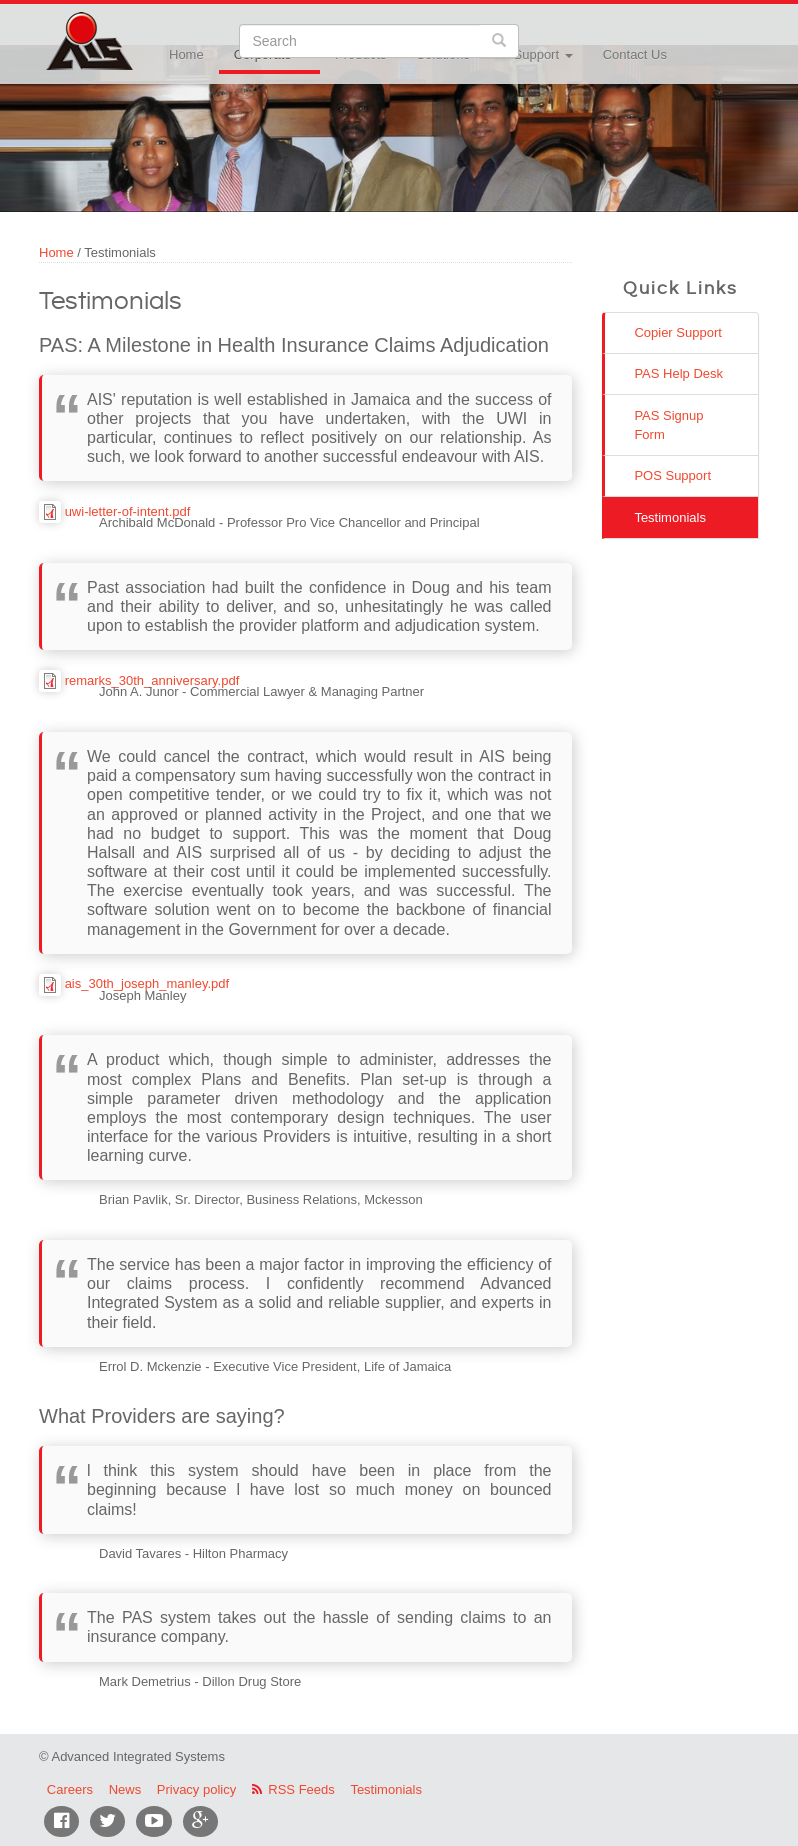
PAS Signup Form (668, 425)
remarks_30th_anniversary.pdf (152, 680)
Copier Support (677, 332)
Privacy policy (196, 1789)
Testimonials (670, 517)
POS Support (672, 475)
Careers (70, 1789)
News (125, 1789)
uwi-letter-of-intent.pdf (128, 511)
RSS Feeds (301, 1789)
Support (543, 54)
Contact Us (635, 54)
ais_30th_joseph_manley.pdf (147, 983)
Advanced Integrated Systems (139, 29)
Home (186, 54)
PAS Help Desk (678, 373)
